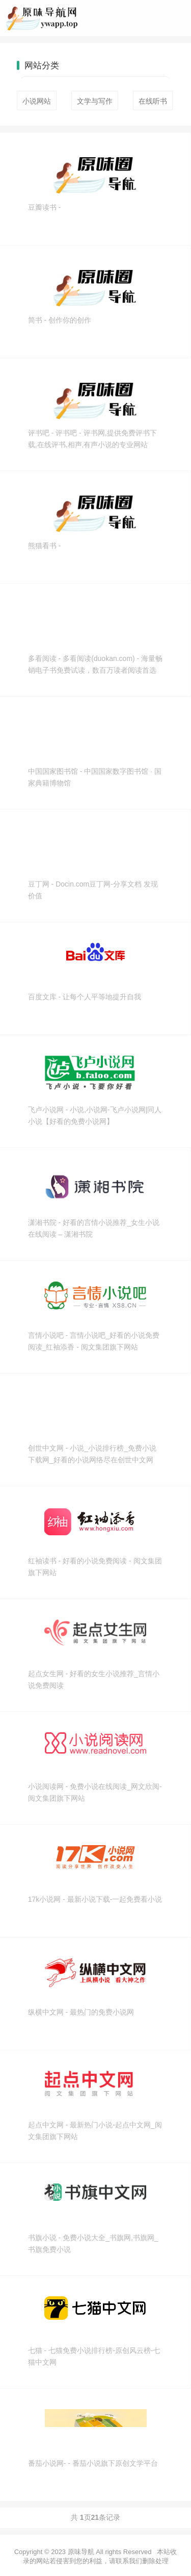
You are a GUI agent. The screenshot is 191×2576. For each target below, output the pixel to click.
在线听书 (153, 101)
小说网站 (36, 101)
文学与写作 (95, 101)
